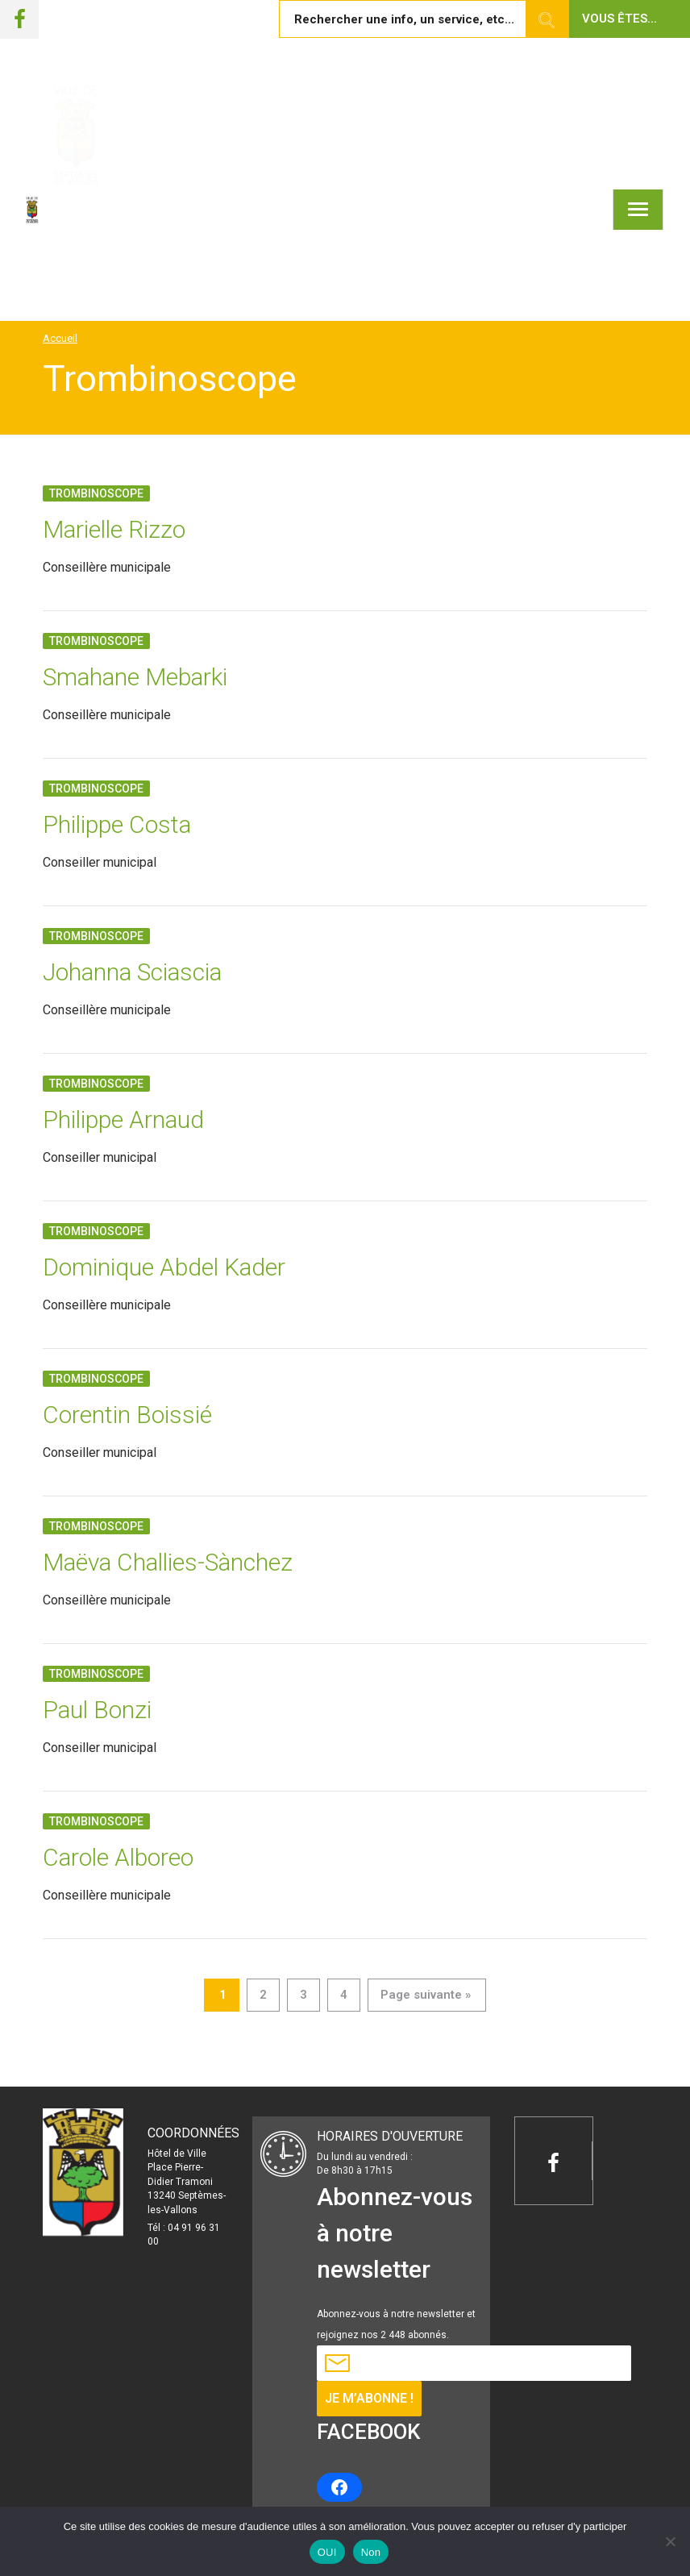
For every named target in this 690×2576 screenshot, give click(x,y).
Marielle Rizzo (114, 529)
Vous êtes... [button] (619, 18)
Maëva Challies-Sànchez (168, 1562)
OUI (327, 2552)
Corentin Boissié (127, 1414)
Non (371, 2552)
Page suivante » (425, 1994)
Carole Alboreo (118, 1857)
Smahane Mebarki (135, 677)
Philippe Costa (117, 824)
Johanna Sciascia (132, 972)
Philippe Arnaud (123, 1119)
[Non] (670, 2541)
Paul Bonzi (97, 1710)
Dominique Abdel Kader (164, 1267)
